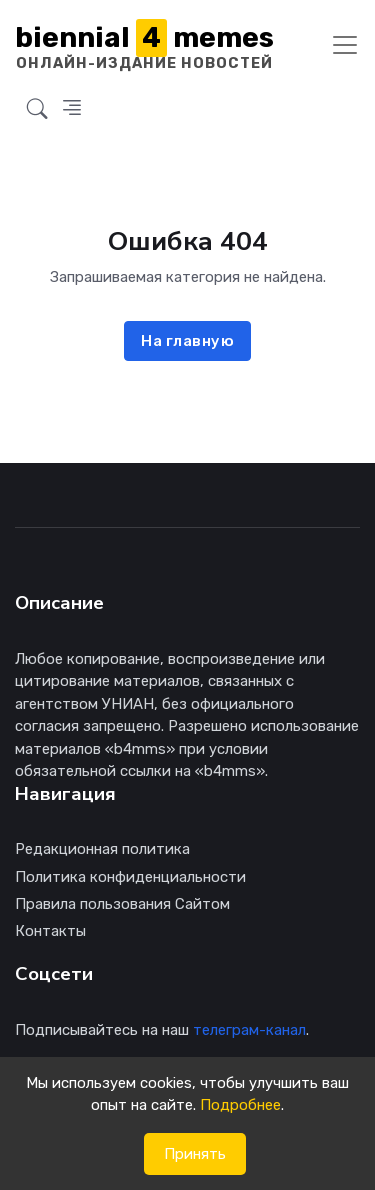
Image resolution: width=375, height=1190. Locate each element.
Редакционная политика (102, 849)
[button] (37, 109)
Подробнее (240, 1105)
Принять (195, 1154)
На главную (187, 341)
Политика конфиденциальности (130, 877)
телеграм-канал (249, 1030)
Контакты (50, 931)
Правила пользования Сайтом (122, 904)
